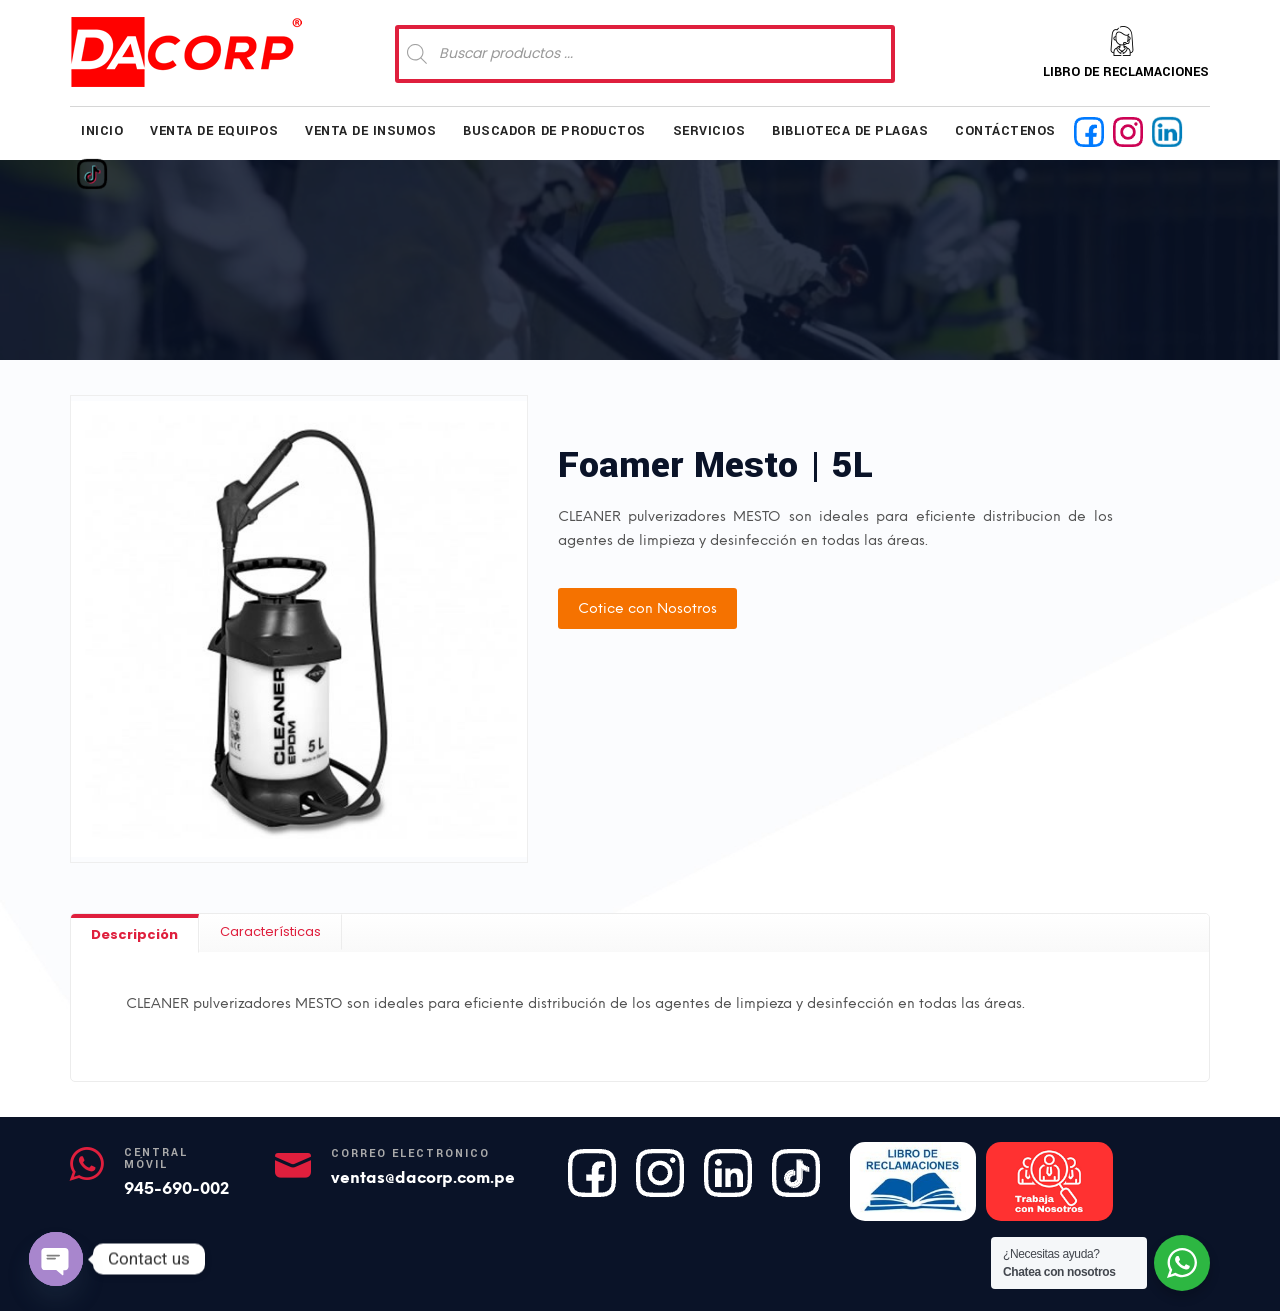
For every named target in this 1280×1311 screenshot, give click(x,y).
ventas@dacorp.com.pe (423, 1177)
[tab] (135, 933)
